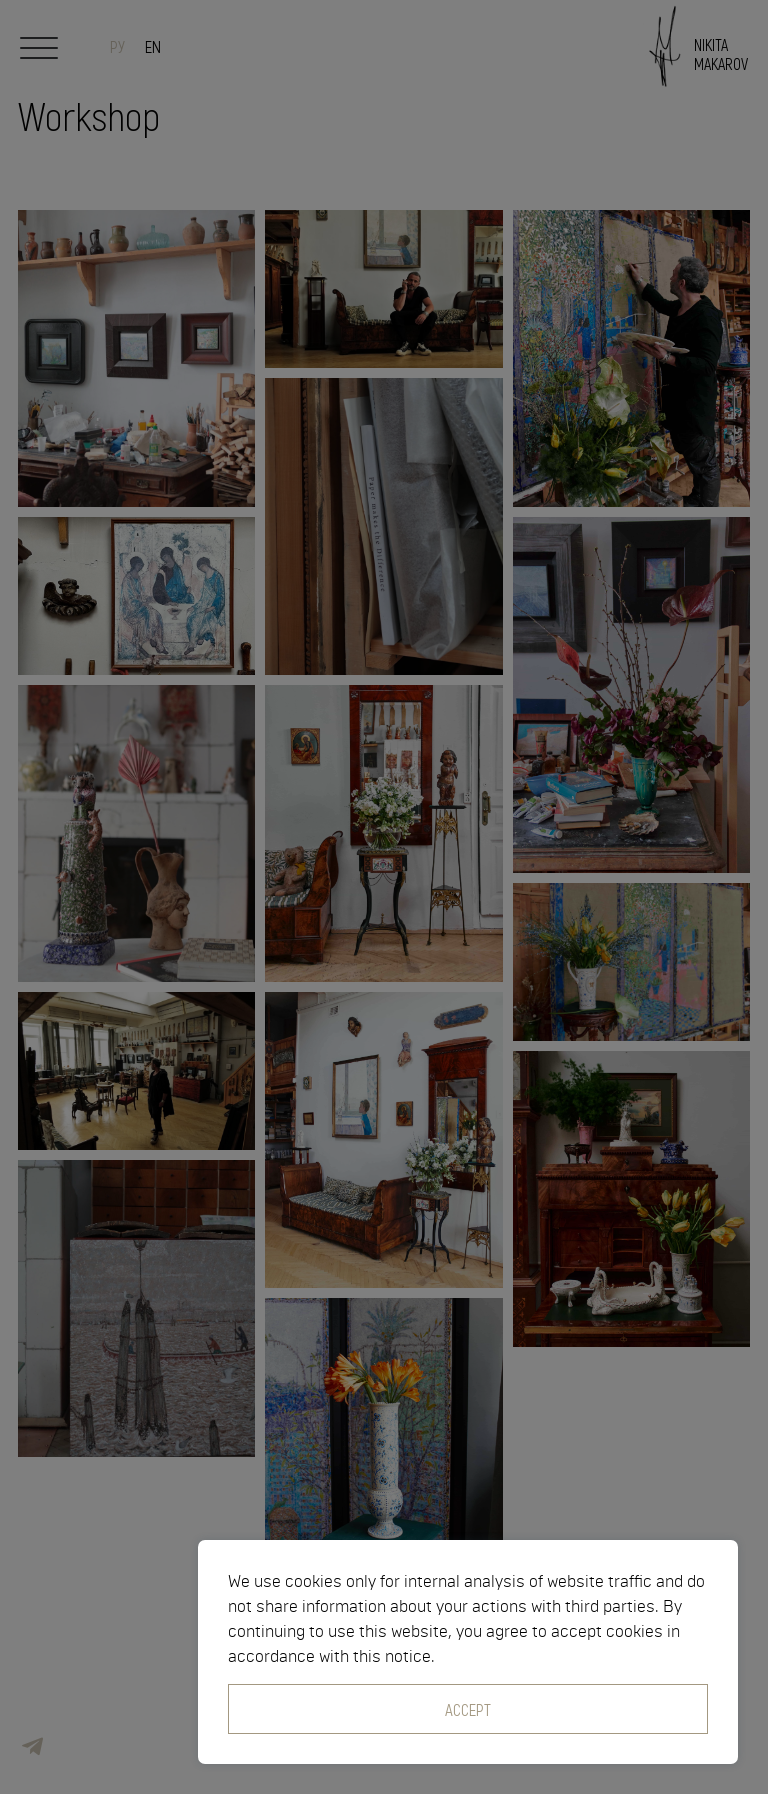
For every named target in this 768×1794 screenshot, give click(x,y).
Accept (468, 1709)
